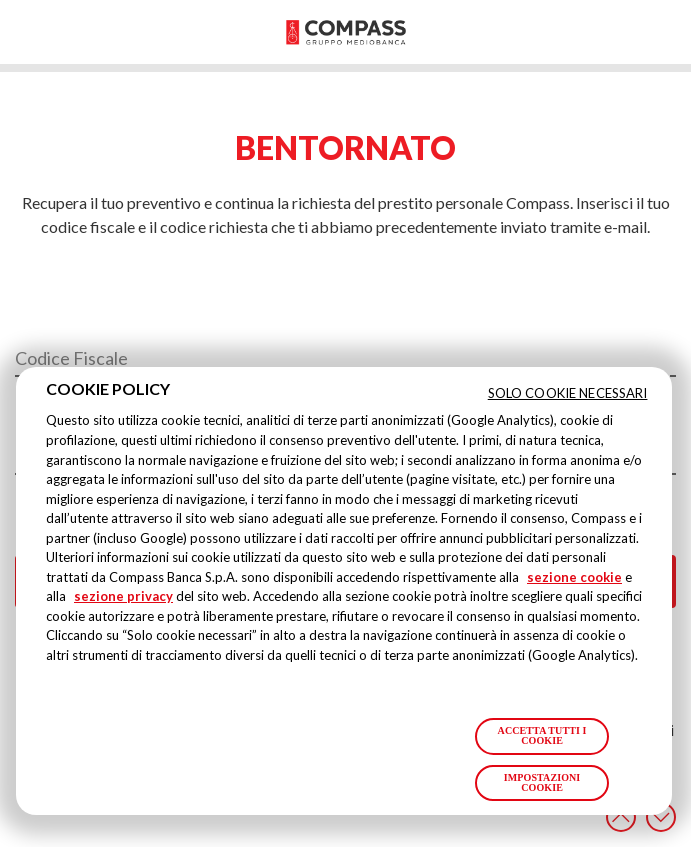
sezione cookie (574, 577)
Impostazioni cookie (542, 782)
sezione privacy (123, 596)
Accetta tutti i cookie (542, 735)
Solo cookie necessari (568, 393)
